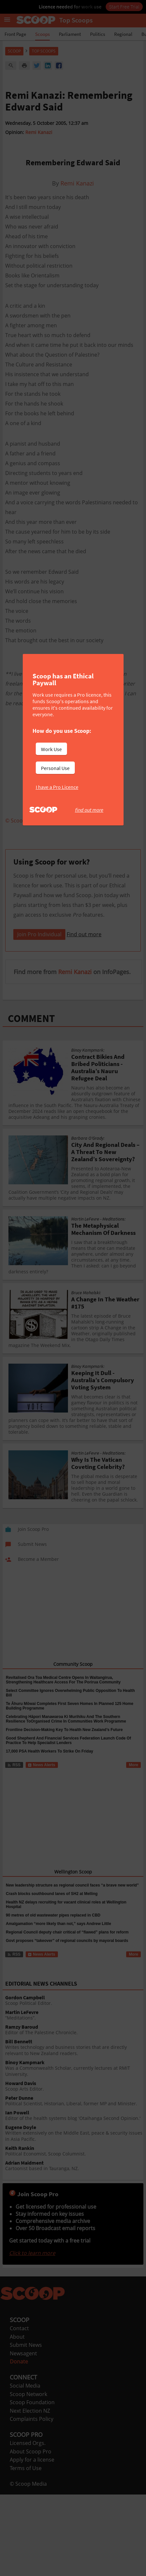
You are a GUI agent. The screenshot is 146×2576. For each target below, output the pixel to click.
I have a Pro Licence (57, 787)
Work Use (51, 749)
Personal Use (55, 768)
